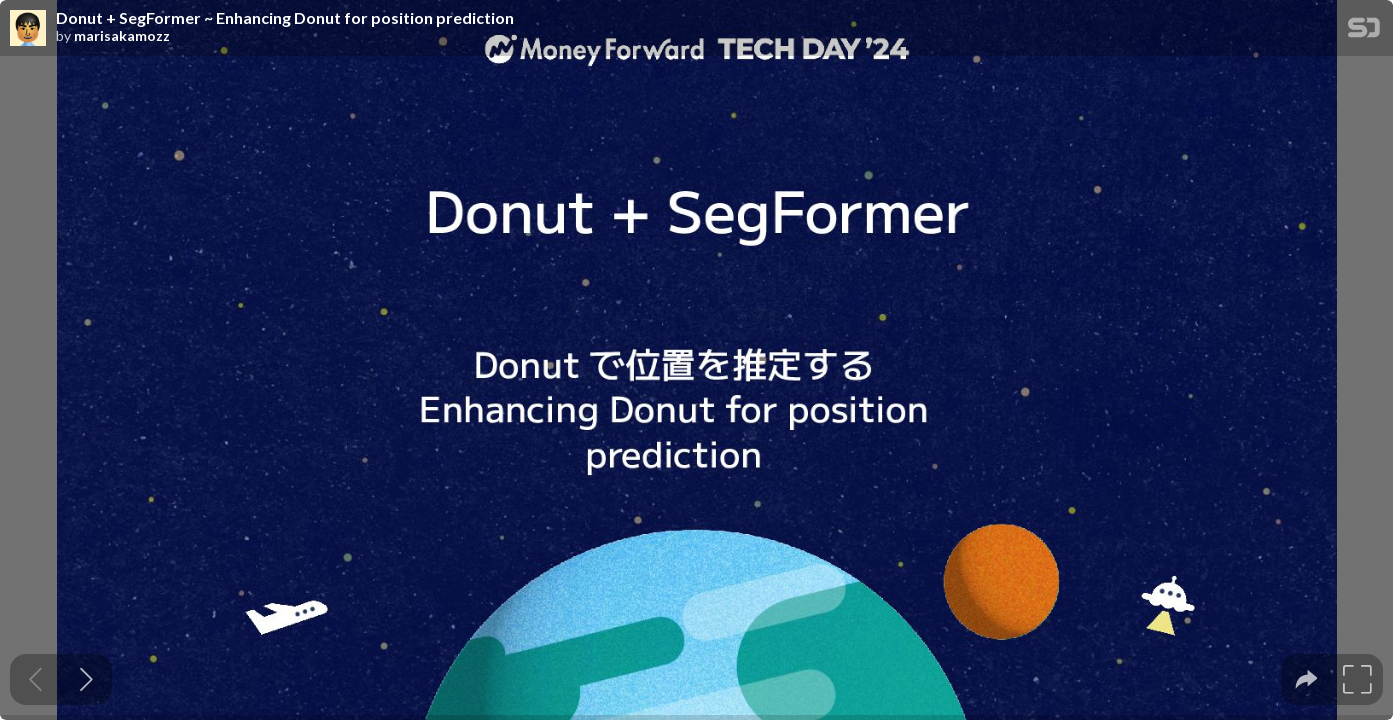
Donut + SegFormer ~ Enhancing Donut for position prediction (285, 18)
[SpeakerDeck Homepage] (1364, 31)
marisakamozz (122, 36)
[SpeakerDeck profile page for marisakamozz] (28, 29)
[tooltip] (1306, 679)
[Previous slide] (35, 679)
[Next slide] (86, 679)
